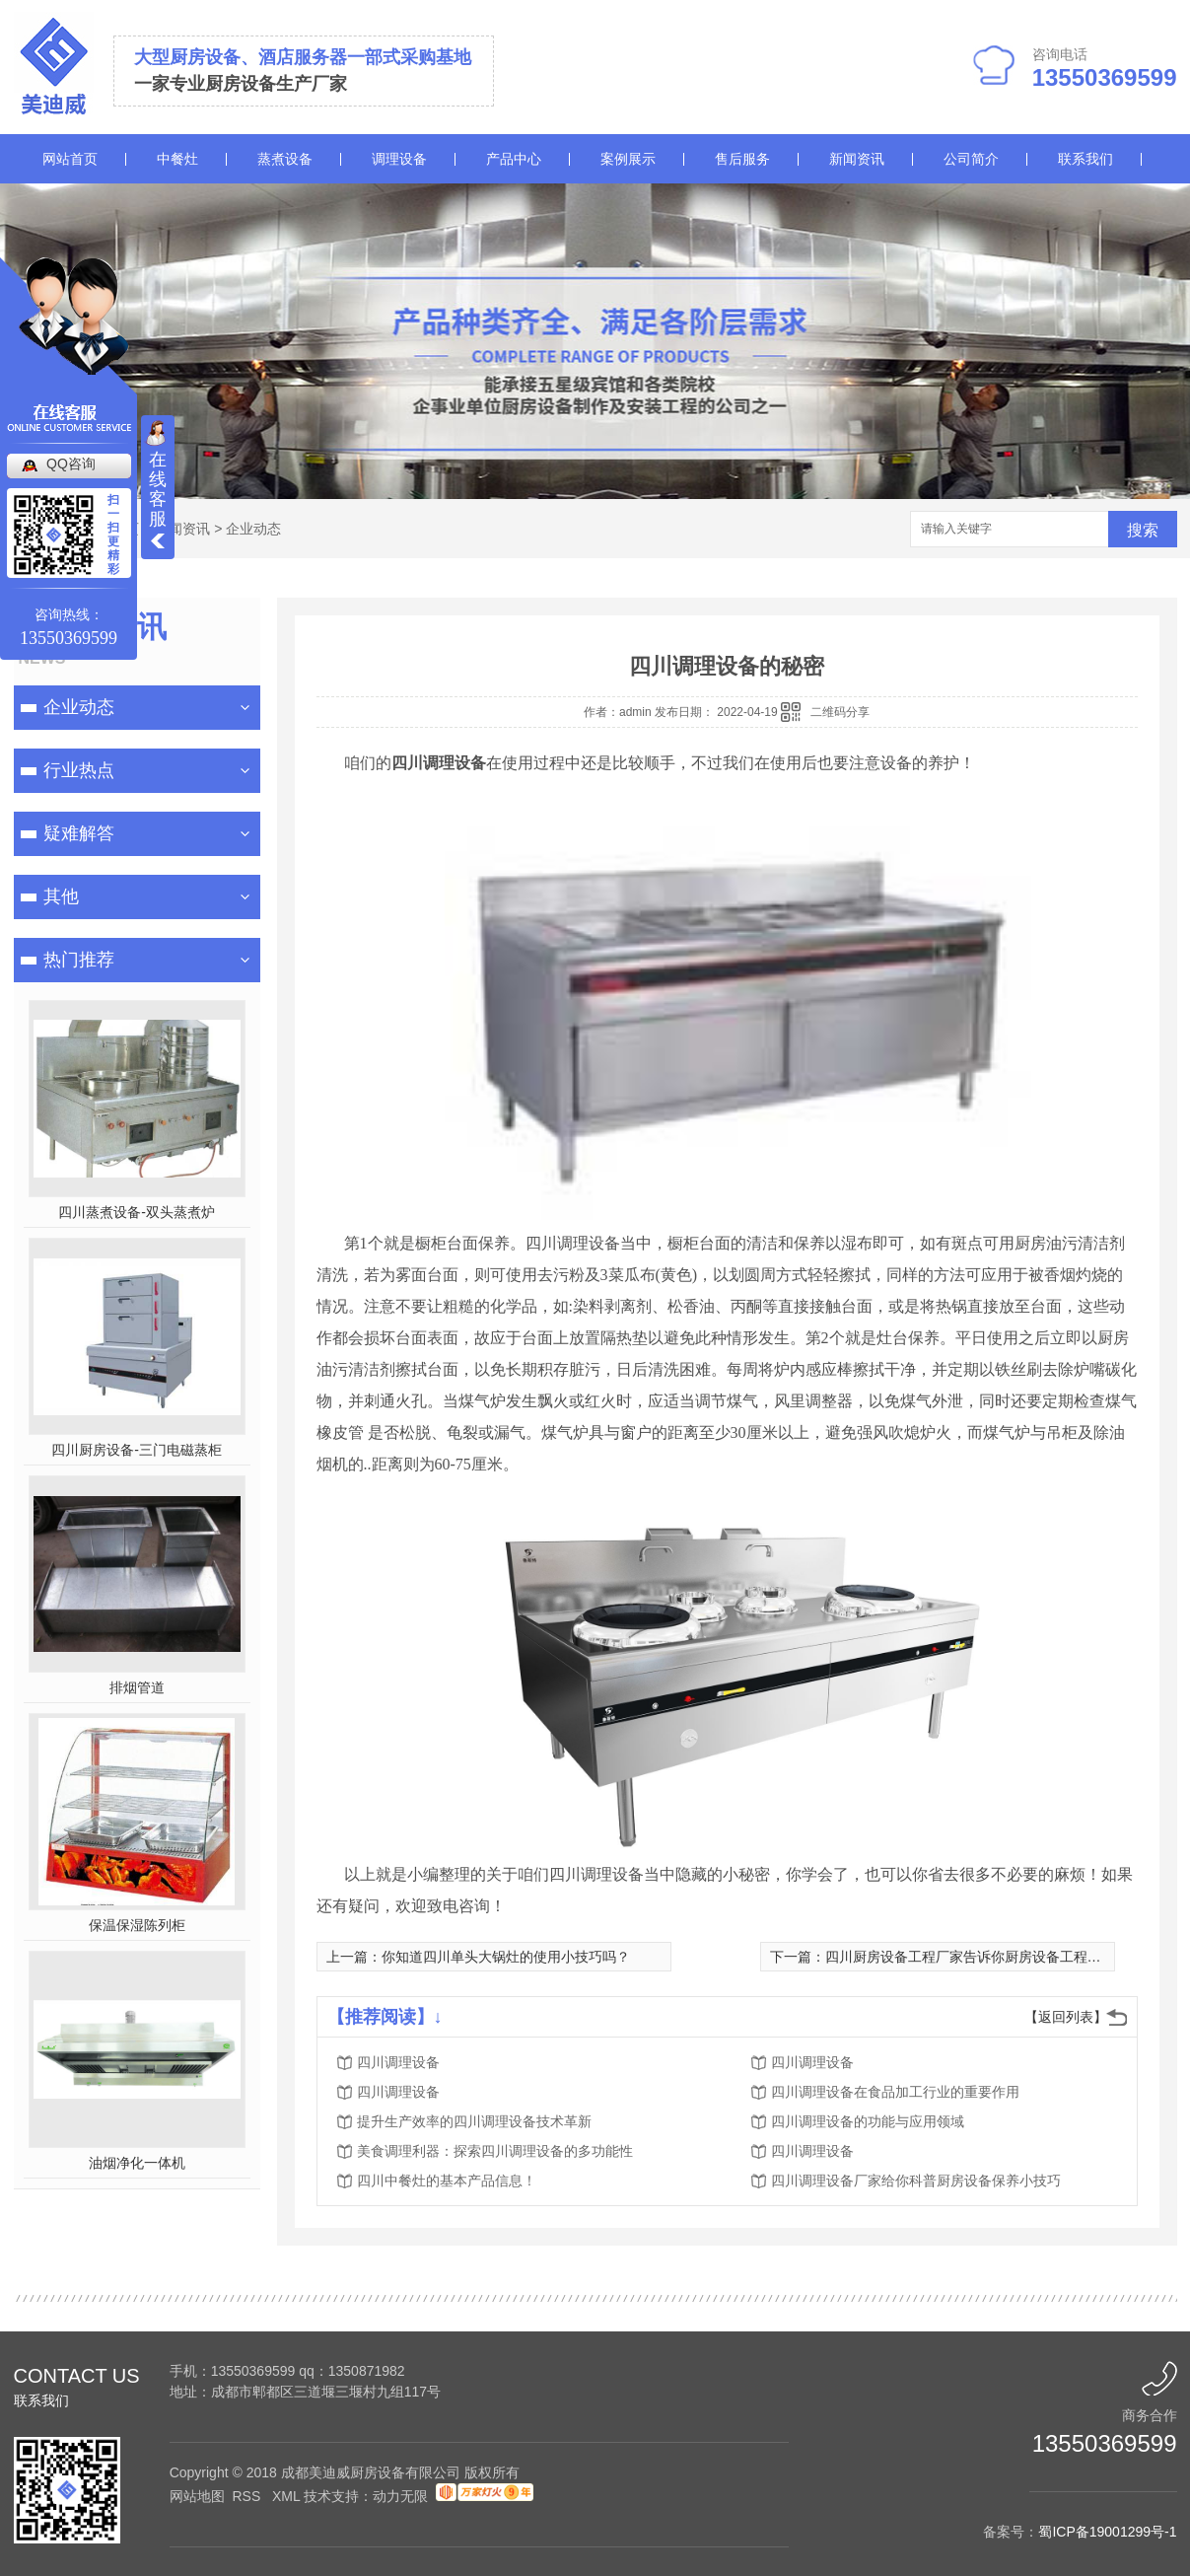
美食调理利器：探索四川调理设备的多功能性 (495, 2151)
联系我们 (1085, 159)
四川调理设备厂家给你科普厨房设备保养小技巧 (916, 2180)
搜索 (1142, 530)
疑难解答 (78, 833)
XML (288, 2496)
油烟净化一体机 (137, 2163)
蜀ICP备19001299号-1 (1107, 2532)
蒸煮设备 (285, 159)
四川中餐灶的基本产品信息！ (446, 2180)
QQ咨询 (71, 463)
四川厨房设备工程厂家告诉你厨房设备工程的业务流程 (990, 1957)
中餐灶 (177, 159)
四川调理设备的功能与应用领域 (867, 2121)
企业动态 (253, 529)
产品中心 (513, 159)
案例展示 (628, 159)
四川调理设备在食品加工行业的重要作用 (895, 2092)
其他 (61, 896)
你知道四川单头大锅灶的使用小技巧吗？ (506, 1957)
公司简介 (971, 159)
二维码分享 (840, 712)
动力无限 (400, 2496)
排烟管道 (137, 1687)
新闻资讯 (856, 159)
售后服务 (742, 159)
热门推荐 (78, 959)
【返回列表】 (1065, 2017)
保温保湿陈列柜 (137, 1925)
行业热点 (78, 770)
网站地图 (197, 2496)
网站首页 (70, 159)
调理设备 (399, 159)
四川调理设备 (398, 2062)
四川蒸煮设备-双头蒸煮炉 (136, 1212)
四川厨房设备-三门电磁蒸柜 (136, 1450)
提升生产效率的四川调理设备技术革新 (474, 2121)
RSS (248, 2496)
